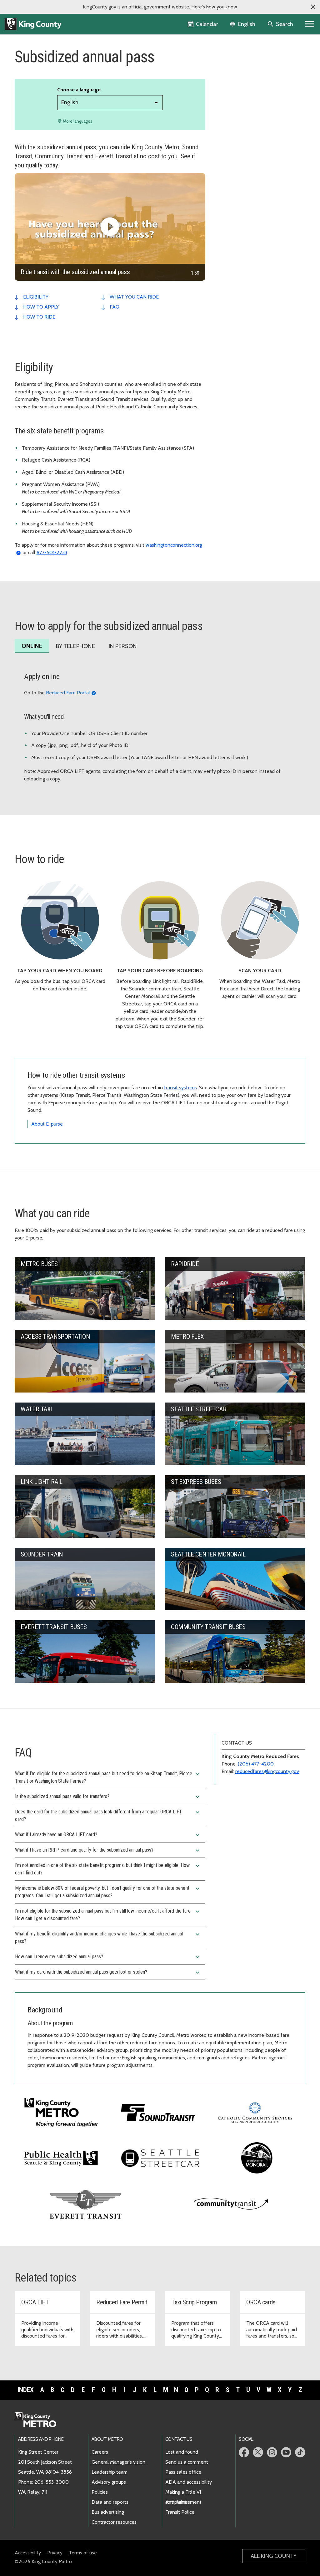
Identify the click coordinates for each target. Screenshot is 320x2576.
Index (26, 2390)
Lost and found (181, 2452)
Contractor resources (114, 2522)
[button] (313, 7)
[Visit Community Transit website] (231, 2203)
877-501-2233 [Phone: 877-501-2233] (52, 552)
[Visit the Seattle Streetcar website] (160, 2157)
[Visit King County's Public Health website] (61, 2157)
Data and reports (110, 2502)
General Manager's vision (118, 2462)
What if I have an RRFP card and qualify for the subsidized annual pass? (108, 1850)
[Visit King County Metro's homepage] (61, 2112)
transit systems (180, 1088)
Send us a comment (186, 2462)
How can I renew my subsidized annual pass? (108, 1957)
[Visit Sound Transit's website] (158, 2112)
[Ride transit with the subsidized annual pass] (110, 226)
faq (114, 307)
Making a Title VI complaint (183, 2492)
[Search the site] (281, 24)
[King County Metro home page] (39, 2420)
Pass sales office (183, 2472)
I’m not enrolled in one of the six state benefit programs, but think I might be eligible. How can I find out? (108, 1869)
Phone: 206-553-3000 (43, 2482)
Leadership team (110, 2472)
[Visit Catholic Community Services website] (255, 2112)
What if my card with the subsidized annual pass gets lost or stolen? (108, 1972)
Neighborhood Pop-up (242, 95)
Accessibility (28, 2553)
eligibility (35, 297)
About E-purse (47, 1124)
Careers (100, 2452)
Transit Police (179, 2512)
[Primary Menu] (310, 24)
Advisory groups (109, 2482)
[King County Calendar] (203, 24)
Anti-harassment (183, 2502)
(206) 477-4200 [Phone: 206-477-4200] (256, 1764)
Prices (224, 65)
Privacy (54, 2553)
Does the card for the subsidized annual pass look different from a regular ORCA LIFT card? (108, 1815)
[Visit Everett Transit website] (85, 2203)
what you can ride (134, 297)
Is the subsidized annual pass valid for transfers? (108, 1797)
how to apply (41, 307)
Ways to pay (234, 75)
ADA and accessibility (188, 2482)
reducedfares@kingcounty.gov (267, 1771)
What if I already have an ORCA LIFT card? (108, 1835)
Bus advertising (108, 2512)
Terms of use (83, 2553)
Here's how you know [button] (214, 7)
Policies (100, 2492)
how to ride (39, 317)
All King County (274, 2556)
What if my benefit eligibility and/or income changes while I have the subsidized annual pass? (108, 1937)
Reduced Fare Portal (68, 693)
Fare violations (234, 105)
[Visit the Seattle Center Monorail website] (256, 2158)
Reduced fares (236, 85)
